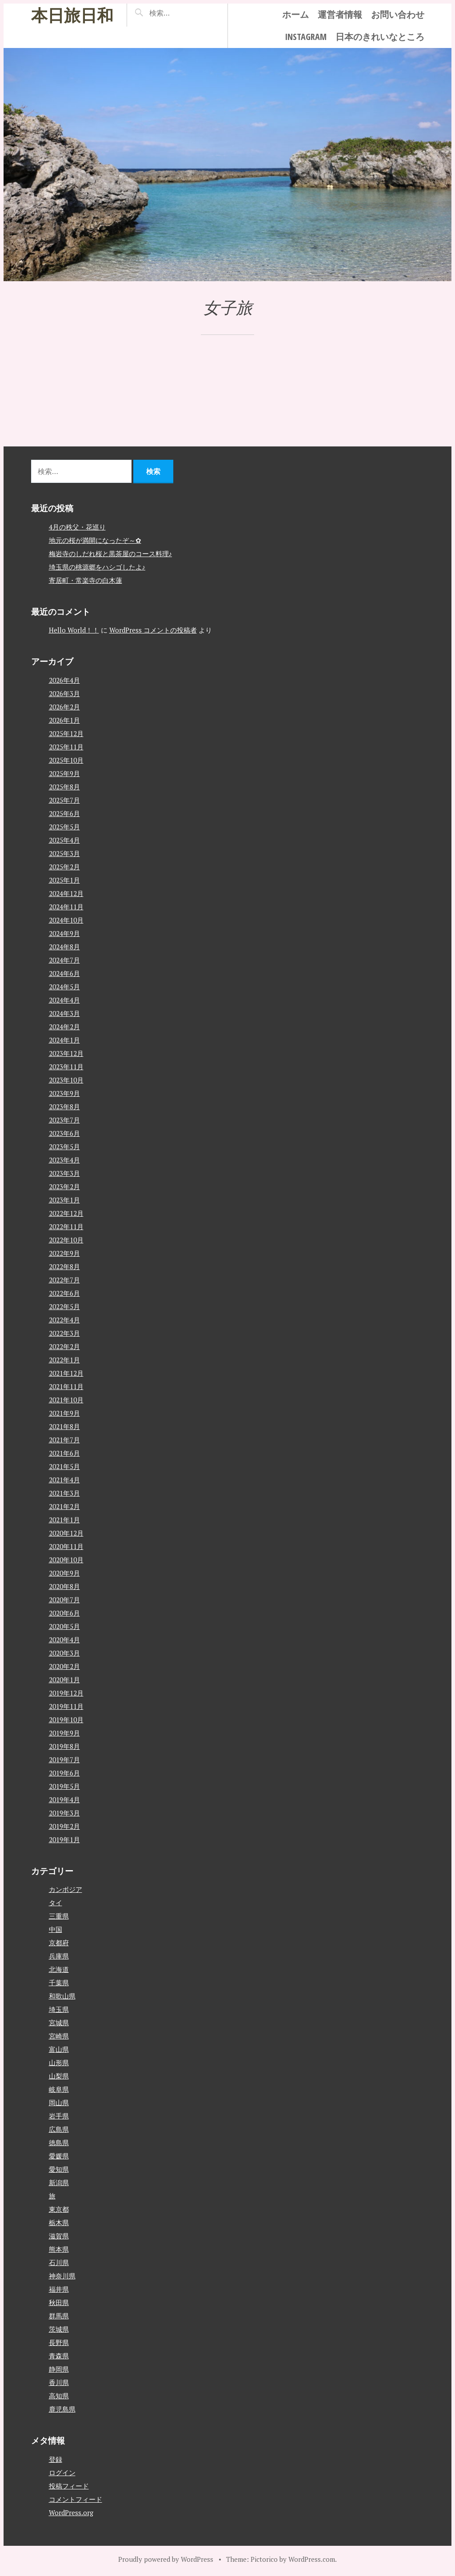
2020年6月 (64, 1613)
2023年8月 (64, 1106)
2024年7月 (64, 960)
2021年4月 (64, 1479)
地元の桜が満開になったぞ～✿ (95, 540)
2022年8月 (64, 1266)
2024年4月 (64, 999)
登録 (55, 2459)
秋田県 (59, 2302)
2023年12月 (66, 1053)
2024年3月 (64, 1013)
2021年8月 (64, 1426)
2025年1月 (64, 880)
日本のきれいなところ (379, 37)
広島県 (59, 2129)
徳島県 (59, 2142)
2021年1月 (64, 1519)
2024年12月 (66, 893)
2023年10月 (66, 1079)
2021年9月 (64, 1413)
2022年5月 (64, 1306)
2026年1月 (64, 720)
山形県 (59, 2062)
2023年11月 (66, 1066)
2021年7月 (64, 1439)
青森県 (59, 2355)
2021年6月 (64, 1453)
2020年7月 (64, 1599)
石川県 (59, 2262)
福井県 (59, 2289)
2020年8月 (64, 1586)
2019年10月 (66, 1719)
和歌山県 (62, 1995)
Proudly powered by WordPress (165, 2559)
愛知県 (59, 2169)
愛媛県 (59, 2155)
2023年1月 (64, 1199)
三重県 (59, 1915)
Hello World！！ (74, 629)
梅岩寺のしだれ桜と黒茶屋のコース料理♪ (110, 553)
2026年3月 (64, 693)
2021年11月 (66, 1386)
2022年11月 (66, 1226)
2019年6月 (64, 1772)
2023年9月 (64, 1093)
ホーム (295, 14)
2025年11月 (66, 746)
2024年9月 (64, 933)
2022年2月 (64, 1346)
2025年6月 (64, 813)
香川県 (59, 2382)
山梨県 (59, 2075)
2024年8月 (64, 946)
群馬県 (59, 2315)
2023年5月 (64, 1146)
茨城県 (59, 2329)
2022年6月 (64, 1293)
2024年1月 (64, 1039)
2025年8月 (64, 786)
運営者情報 (340, 14)
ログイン (62, 2472)
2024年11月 (66, 906)
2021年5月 (64, 1466)
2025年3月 (64, 853)
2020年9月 (64, 1573)
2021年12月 (66, 1373)
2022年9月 (64, 1253)
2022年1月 (64, 1359)
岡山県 (59, 2102)
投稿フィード (69, 2485)
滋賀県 (59, 2235)
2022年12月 (66, 1213)
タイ (55, 1902)
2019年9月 (64, 1732)
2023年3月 (64, 1173)
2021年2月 (64, 1506)
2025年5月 (64, 826)
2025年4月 (64, 840)
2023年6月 (64, 1133)
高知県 (59, 2395)
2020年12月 (66, 1533)
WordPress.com (311, 2559)
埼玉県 (59, 2009)
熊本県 (59, 2249)
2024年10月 (66, 920)
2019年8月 (64, 1746)
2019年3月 (64, 1812)
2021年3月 (64, 1493)
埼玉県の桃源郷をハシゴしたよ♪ (97, 566)
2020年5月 (64, 1626)
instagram (306, 37)
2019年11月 (66, 1706)
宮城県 (59, 2022)
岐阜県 (59, 2089)
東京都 (59, 2209)
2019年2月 (64, 1826)
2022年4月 (64, 1319)
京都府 (59, 1942)
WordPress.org (71, 2512)
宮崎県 (59, 2035)
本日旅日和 (72, 15)
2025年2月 (64, 866)
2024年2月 (64, 1026)
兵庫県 (59, 1955)
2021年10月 (66, 1399)
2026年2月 (64, 706)
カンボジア (65, 1889)
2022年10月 (66, 1239)
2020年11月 (66, 1546)
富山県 (59, 2049)
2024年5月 (64, 986)
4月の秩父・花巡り (77, 526)
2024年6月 (64, 973)
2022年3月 (64, 1333)
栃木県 (59, 2222)
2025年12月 (66, 733)
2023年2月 (64, 1186)
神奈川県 (62, 2275)
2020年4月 (64, 1639)
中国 (55, 1929)
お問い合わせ (397, 14)
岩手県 (59, 2115)
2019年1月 (64, 1839)
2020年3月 (64, 1652)
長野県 (59, 2342)
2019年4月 (64, 1799)
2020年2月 (64, 1666)
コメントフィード (75, 2499)
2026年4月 (64, 680)
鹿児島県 (62, 2409)
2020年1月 (64, 1679)
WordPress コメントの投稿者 (153, 629)
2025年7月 (64, 800)
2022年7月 (64, 1279)
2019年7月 (64, 1759)
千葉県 (59, 1982)
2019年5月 (64, 1786)
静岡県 (59, 2369)
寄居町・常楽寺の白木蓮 (85, 580)
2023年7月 (64, 1119)
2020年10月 (66, 1559)
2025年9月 (64, 773)
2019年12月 (66, 1692)
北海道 (59, 1969)
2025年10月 (66, 760)
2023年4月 (64, 1159)
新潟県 (59, 2182)
